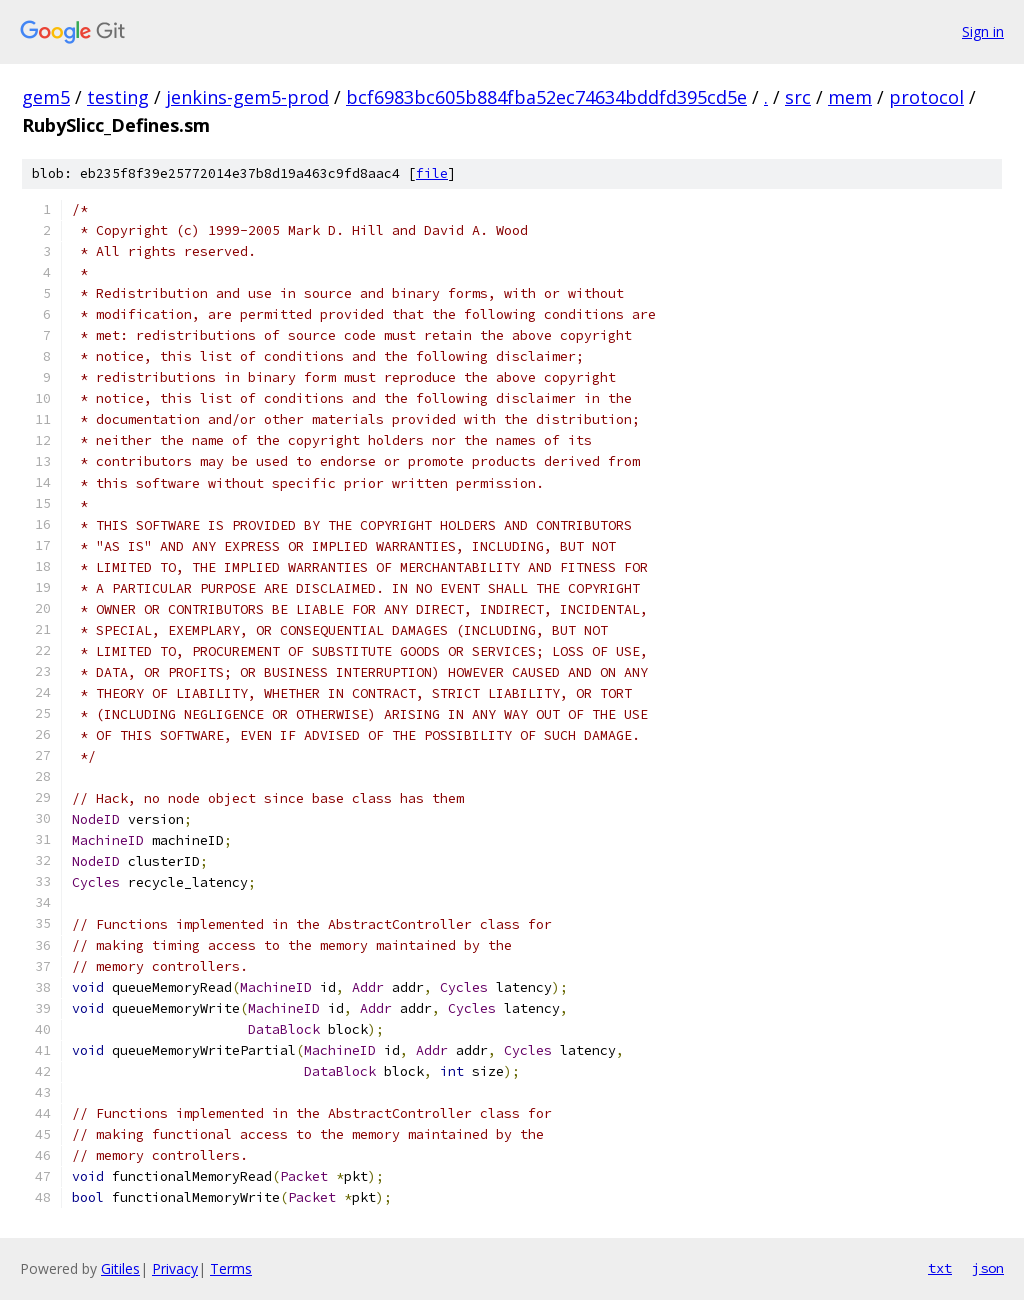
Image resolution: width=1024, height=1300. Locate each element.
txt (940, 1268)
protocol (926, 97)
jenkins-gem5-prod (247, 97)
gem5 (46, 97)
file (432, 173)
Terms (231, 1268)
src (798, 97)
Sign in (983, 31)
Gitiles (120, 1268)
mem (850, 97)
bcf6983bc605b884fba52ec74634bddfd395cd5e (546, 97)
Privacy (175, 1268)
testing (118, 97)
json (988, 1268)
